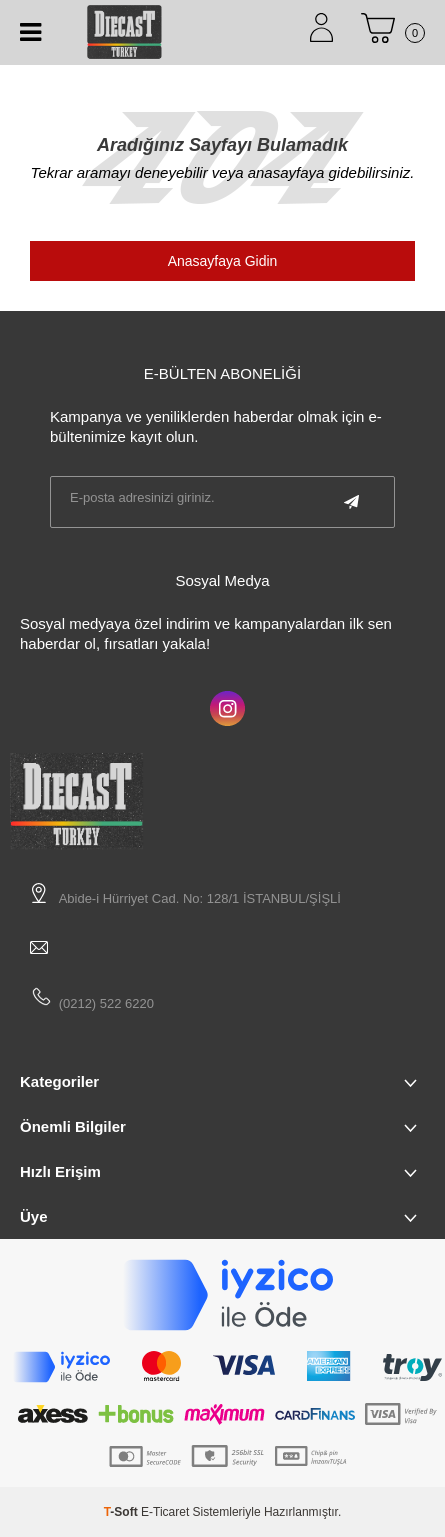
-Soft (122, 1512)
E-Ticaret (165, 1512)
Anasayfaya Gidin (223, 261)
